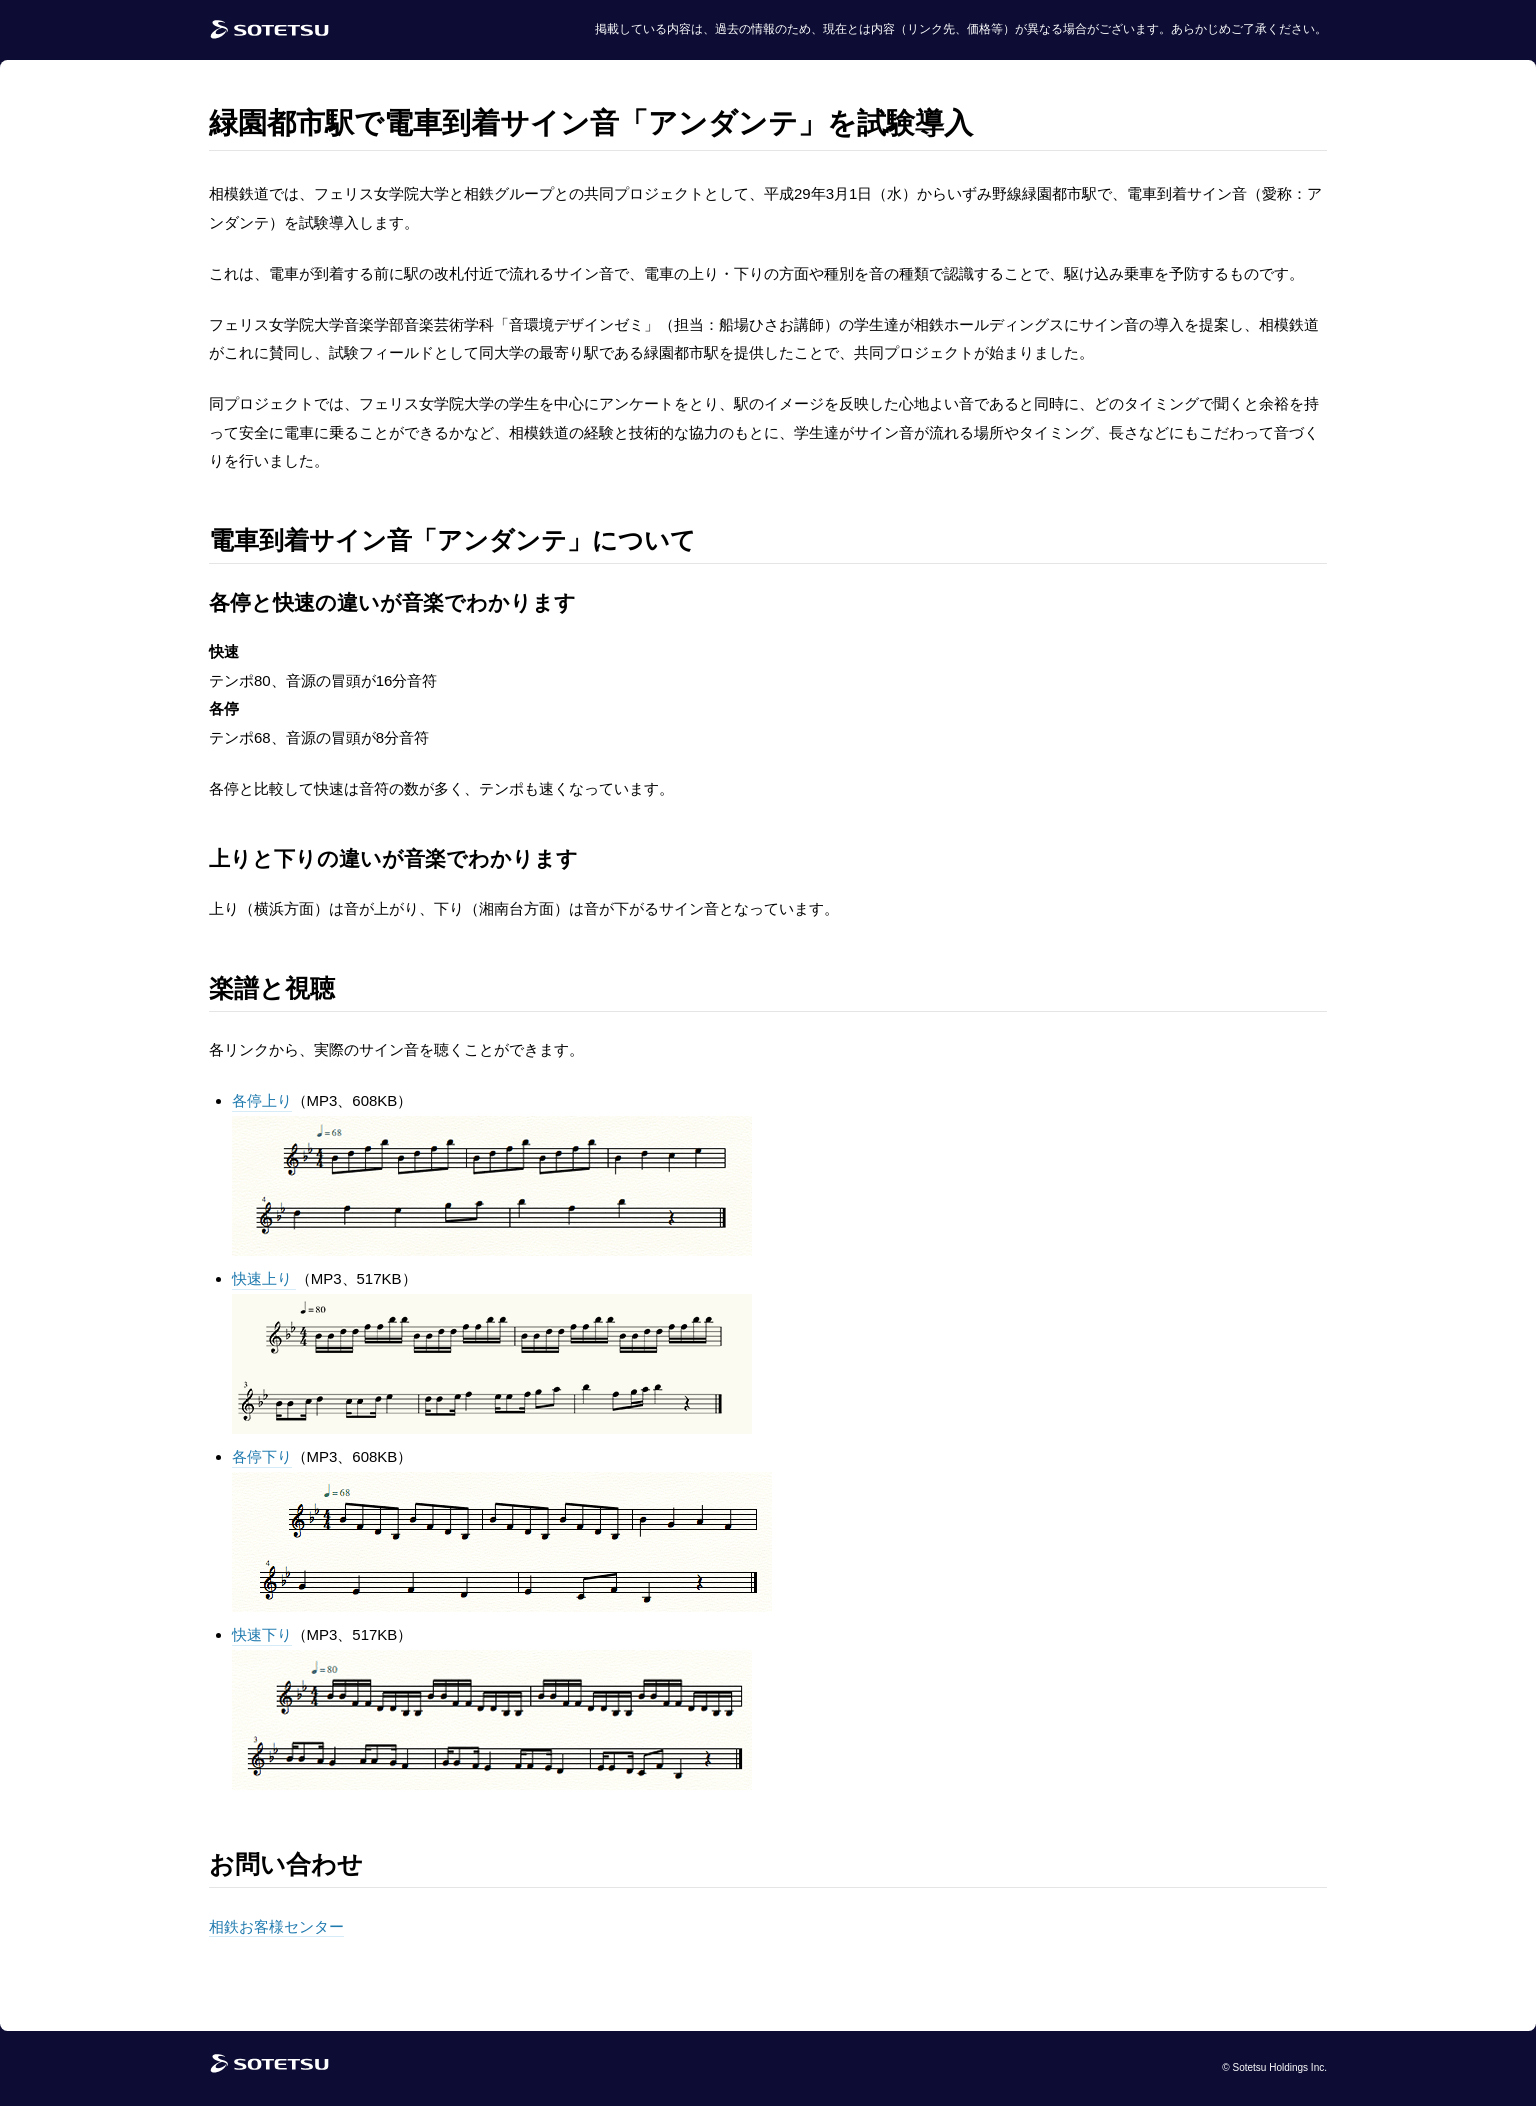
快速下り (262, 1634)
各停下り (262, 1456)
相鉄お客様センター (276, 1926)
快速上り (264, 1278)
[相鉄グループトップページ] (269, 2069)
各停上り (262, 1100)
